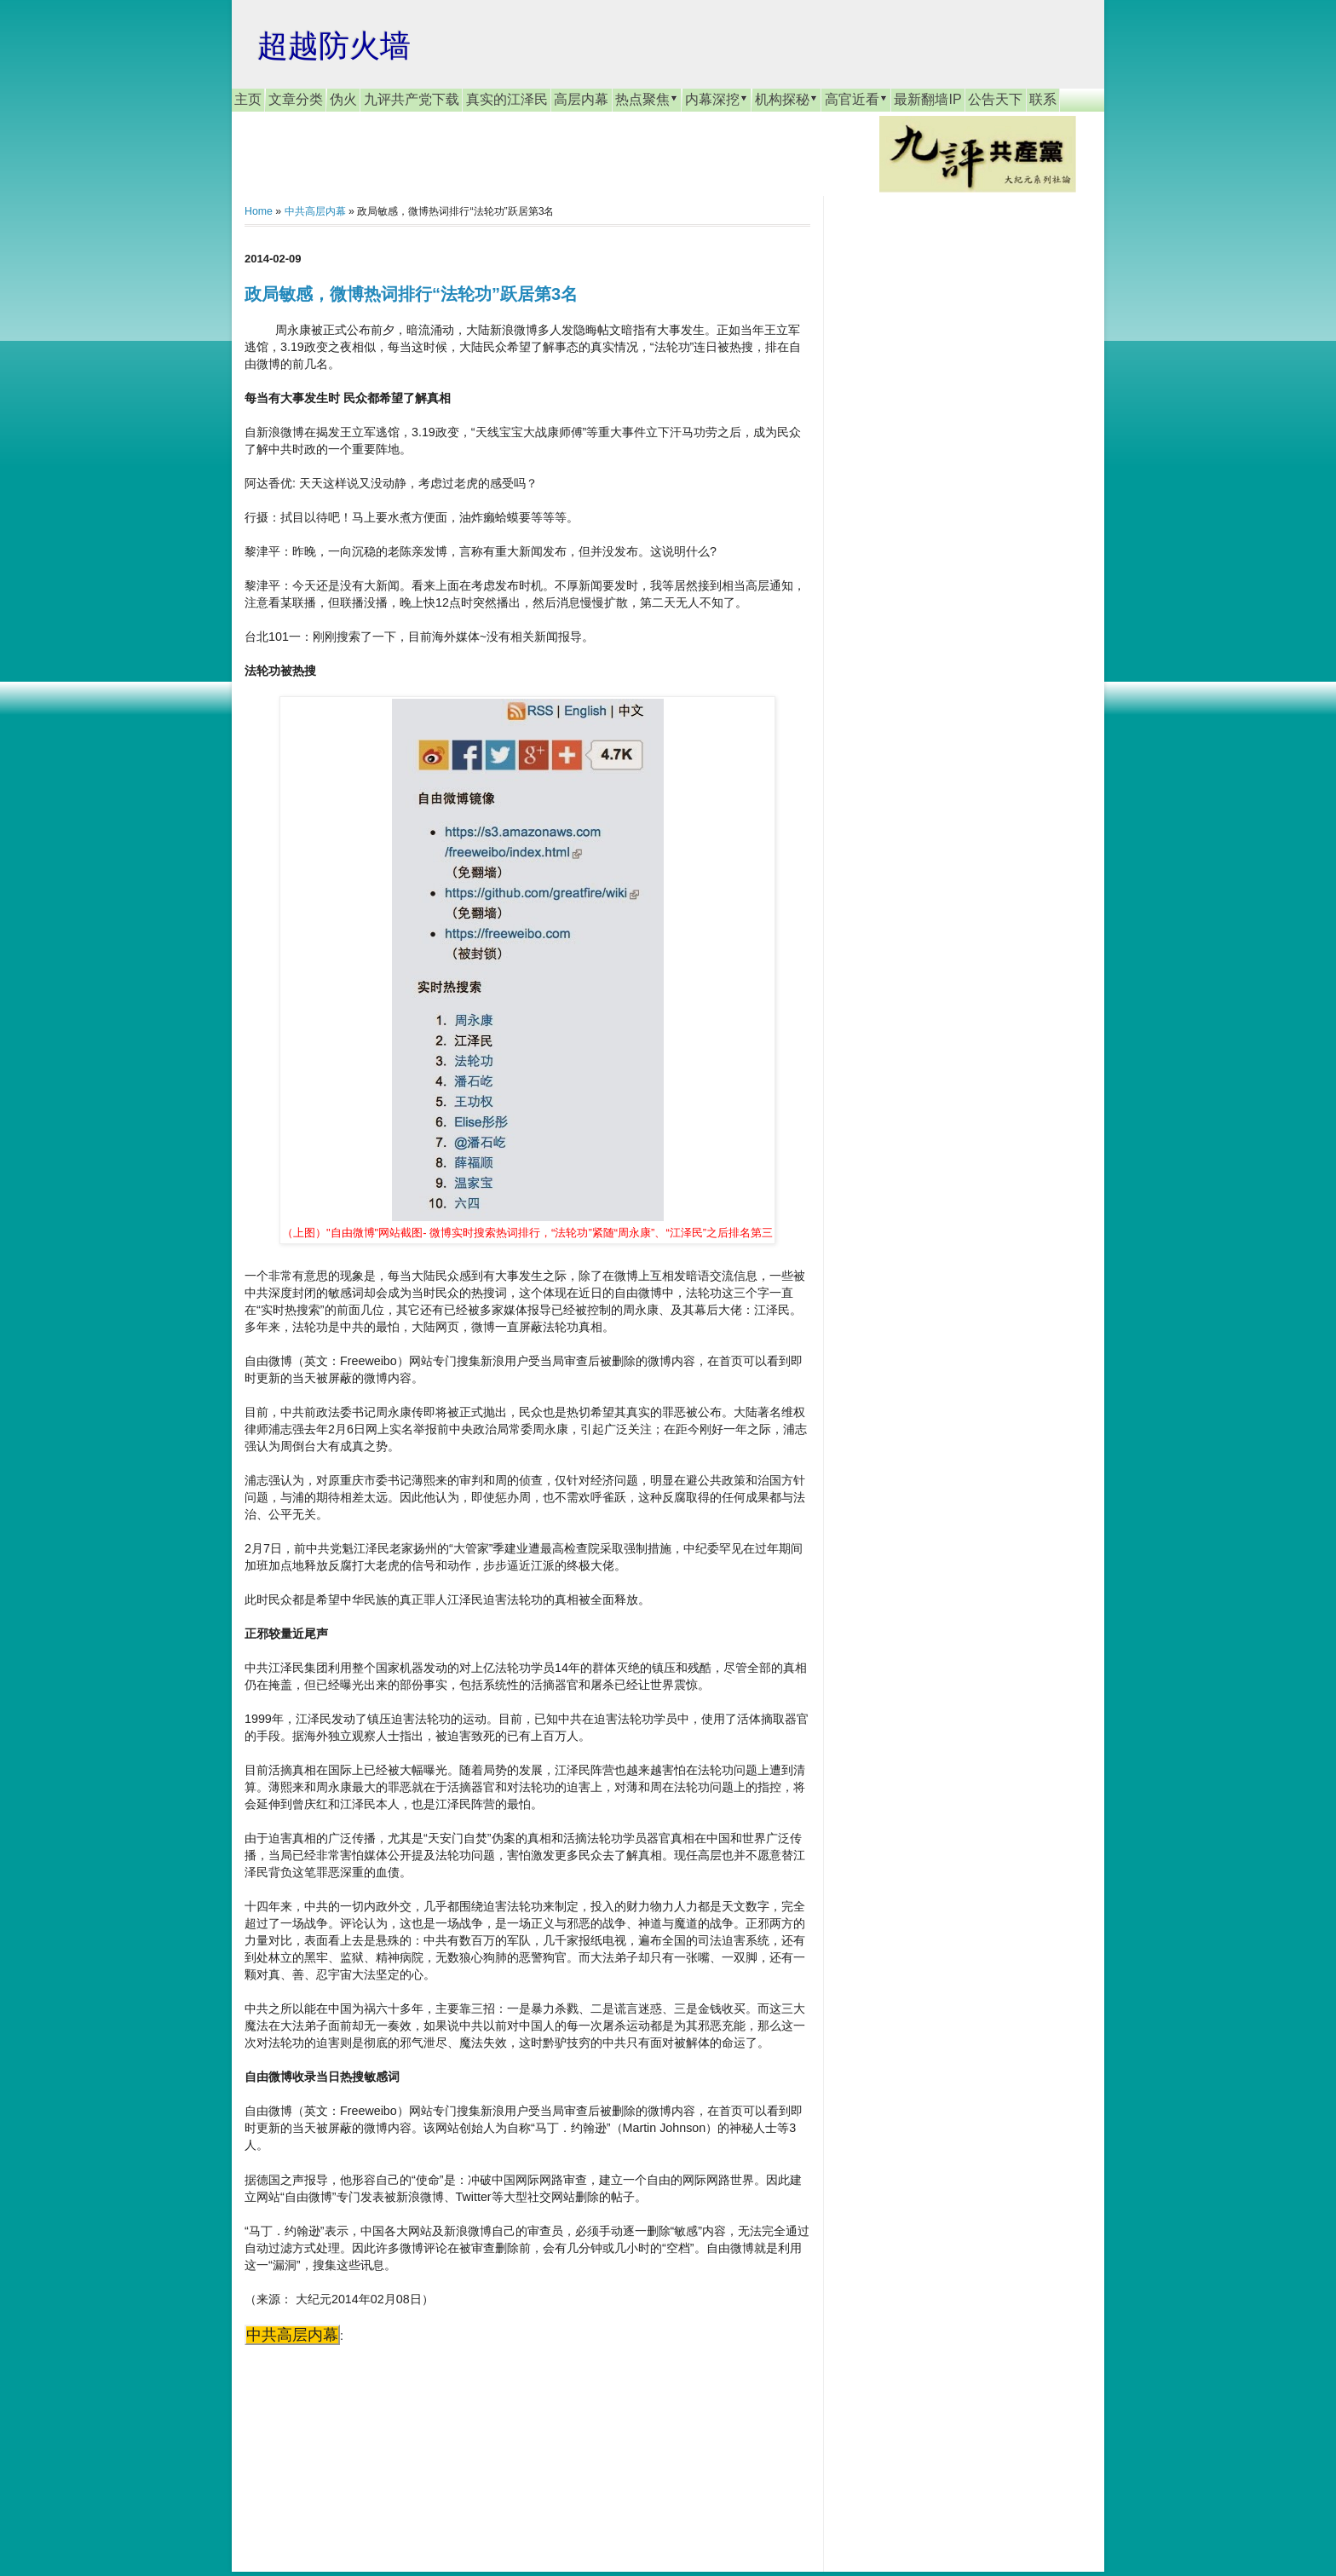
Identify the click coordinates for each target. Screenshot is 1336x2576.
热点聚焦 (646, 99)
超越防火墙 (334, 45)
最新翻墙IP (927, 99)
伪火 (343, 99)
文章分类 (295, 99)
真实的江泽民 (507, 99)
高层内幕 (581, 99)
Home (259, 211)
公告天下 (995, 99)
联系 (1043, 99)
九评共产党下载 (411, 99)
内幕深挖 (716, 99)
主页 (248, 99)
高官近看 (856, 99)
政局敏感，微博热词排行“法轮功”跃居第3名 (411, 294)
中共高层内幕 (315, 211)
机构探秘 (786, 99)
